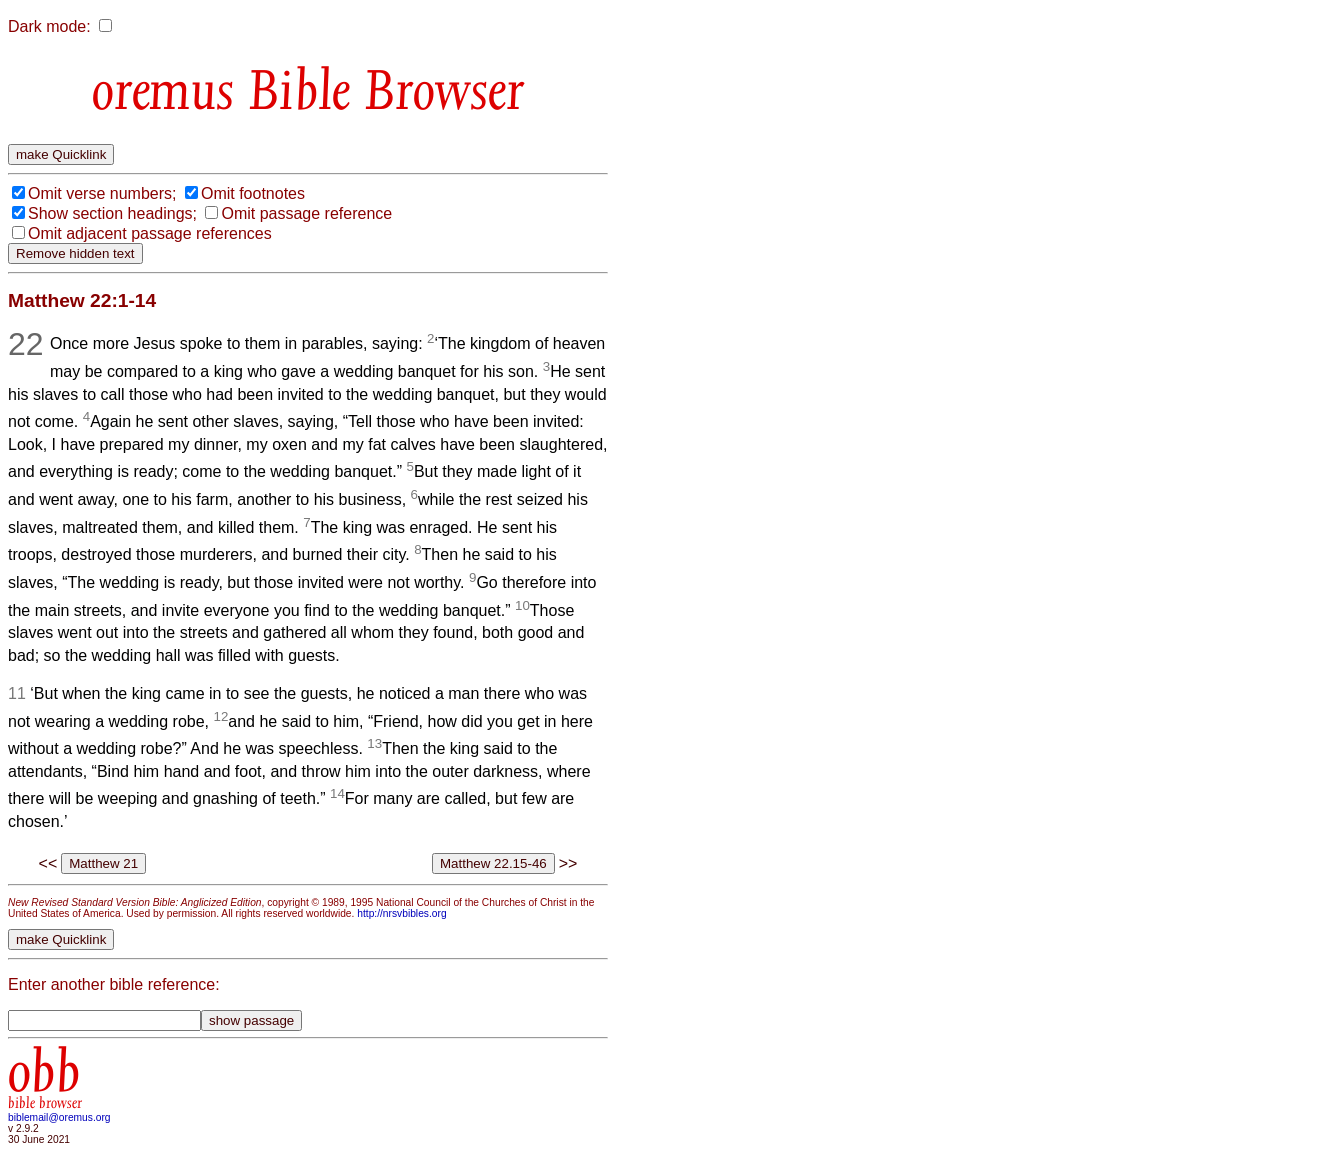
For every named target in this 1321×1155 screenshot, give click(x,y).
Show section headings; (112, 213)
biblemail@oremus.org (59, 1117)
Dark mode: (49, 26)
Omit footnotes (253, 193)
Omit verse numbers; (102, 193)
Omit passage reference (306, 213)
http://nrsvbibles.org (401, 913)
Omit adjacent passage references (150, 233)
